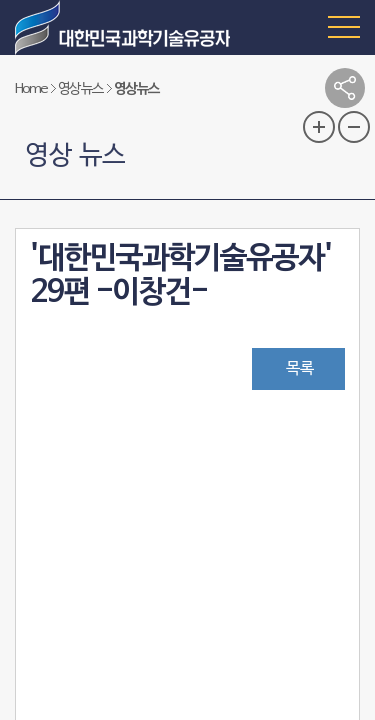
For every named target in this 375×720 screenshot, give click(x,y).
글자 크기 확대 (319, 127)
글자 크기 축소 (354, 127)
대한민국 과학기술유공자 (125, 27)
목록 (300, 369)
